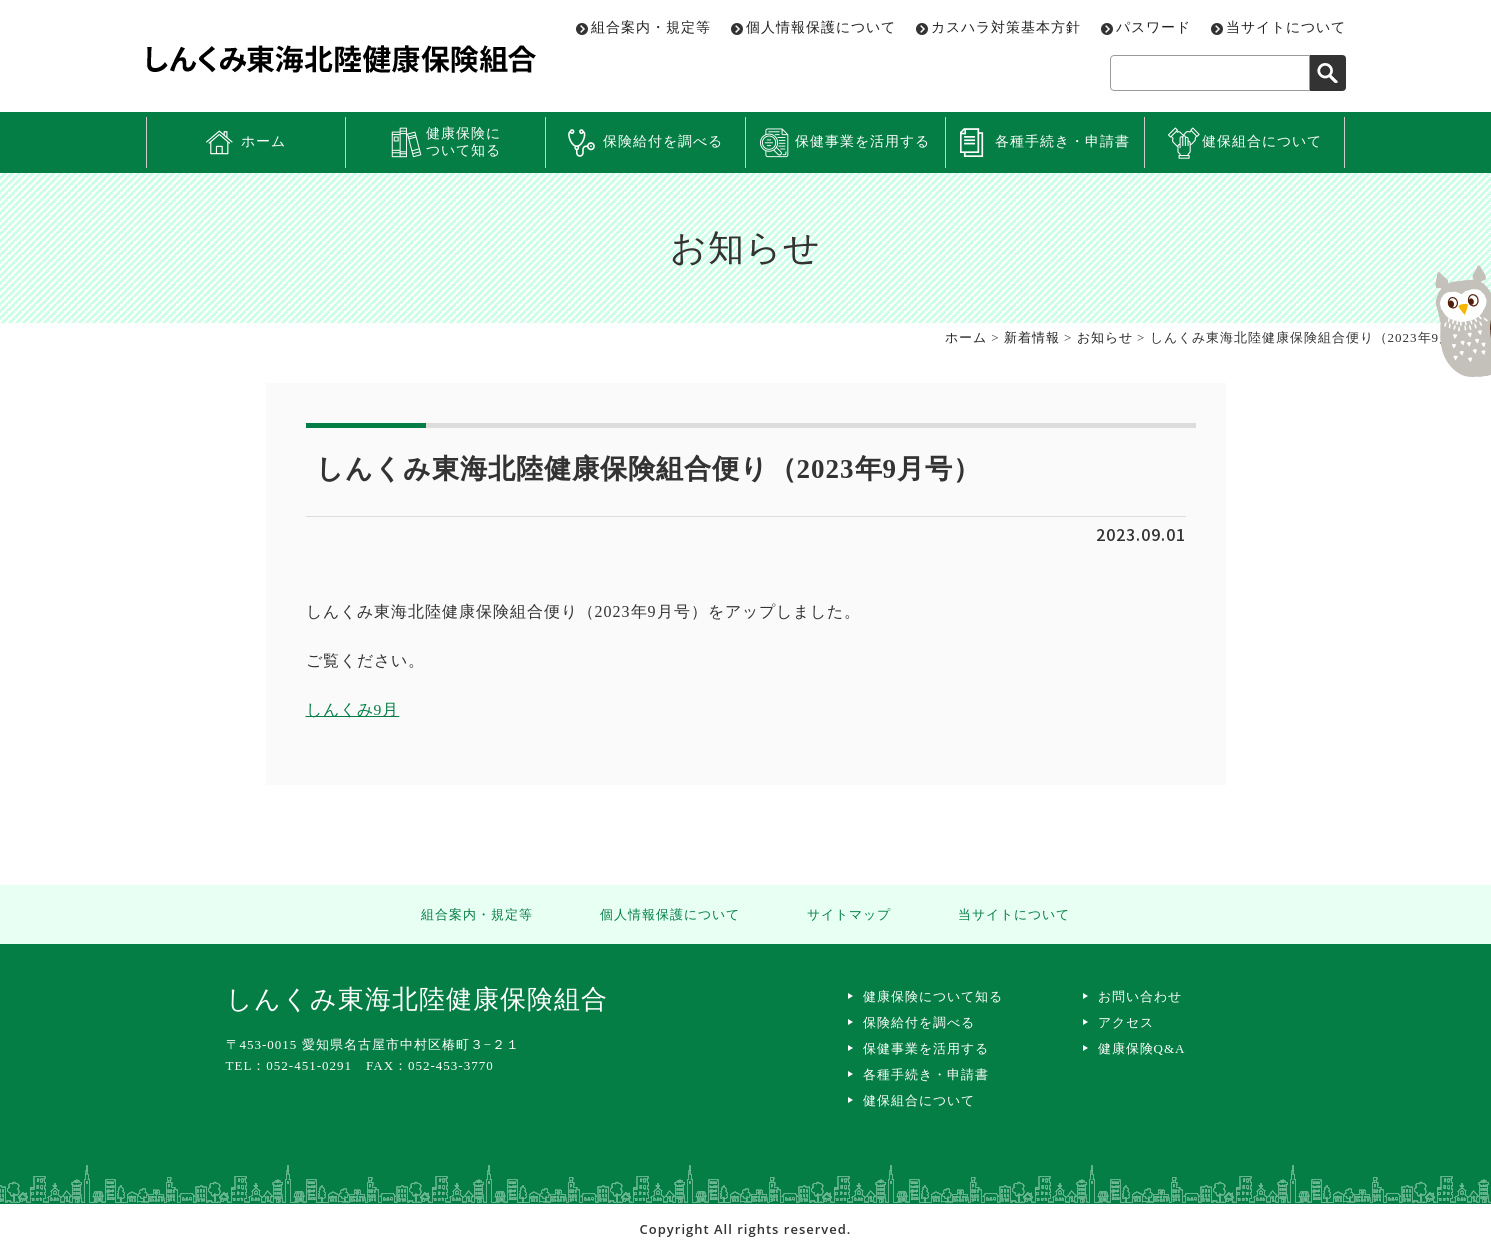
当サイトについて (1286, 28)
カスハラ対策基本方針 (1006, 28)
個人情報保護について (821, 28)
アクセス (1126, 1022)
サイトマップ (846, 914)
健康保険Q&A (1142, 1048)
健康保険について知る (463, 142)
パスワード (1153, 28)
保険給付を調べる (663, 141)
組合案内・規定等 (651, 28)
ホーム (263, 141)
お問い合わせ (1140, 996)
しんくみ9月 (353, 709)
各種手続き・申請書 (1062, 141)
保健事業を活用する (862, 141)
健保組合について (1262, 141)
